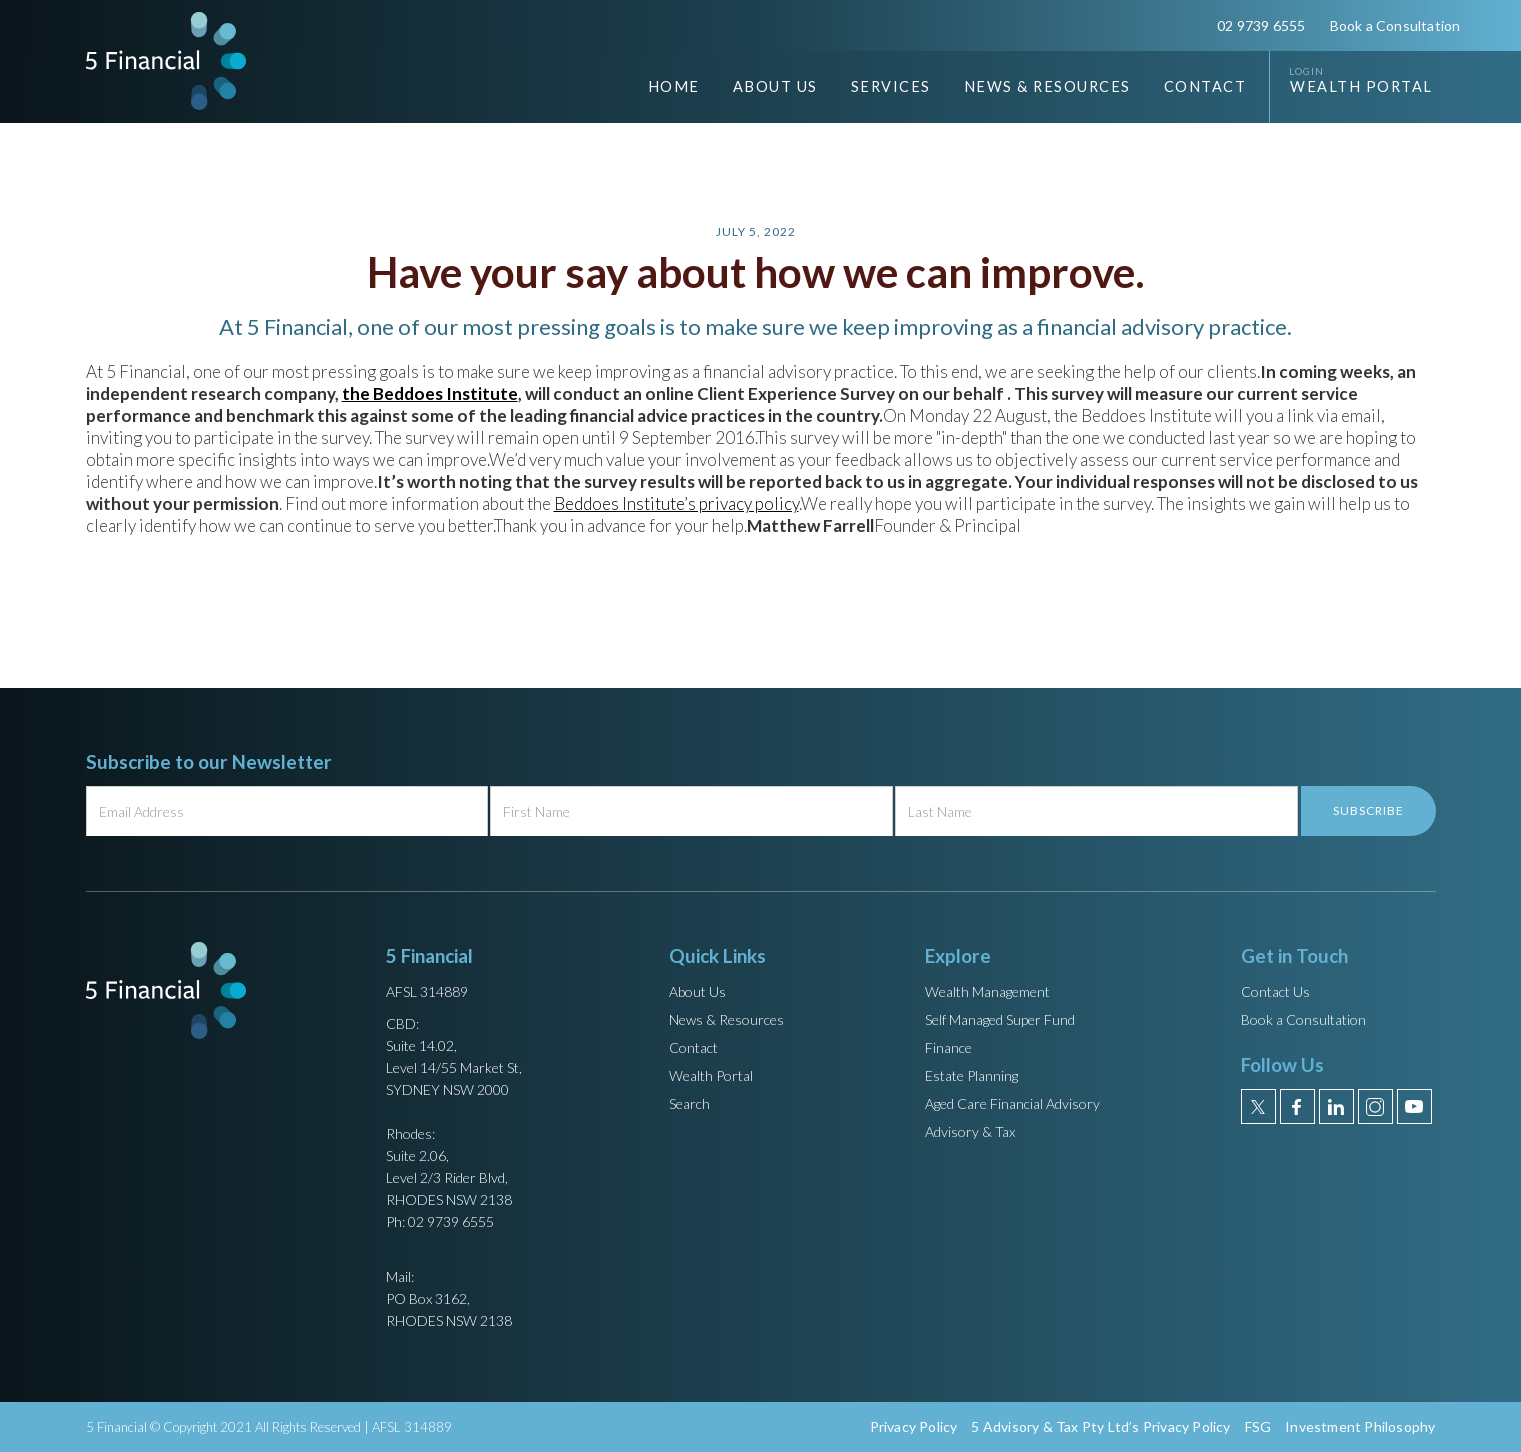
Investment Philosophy (1360, 1426)
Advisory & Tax (970, 1131)
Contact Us (1275, 991)
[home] (166, 60)
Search (689, 1103)
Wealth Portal (1361, 86)
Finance (948, 1047)
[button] (760, 87)
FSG (1258, 1426)
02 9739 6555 (1261, 25)
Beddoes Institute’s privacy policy (676, 503)
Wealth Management (987, 991)
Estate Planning (971, 1075)
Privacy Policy (914, 1426)
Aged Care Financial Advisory (1012, 1103)
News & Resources (726, 1019)
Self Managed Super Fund (1000, 1019)
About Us (697, 991)
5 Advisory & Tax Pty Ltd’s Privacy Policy (1100, 1426)
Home (674, 86)
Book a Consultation (1395, 25)
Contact (1205, 86)
